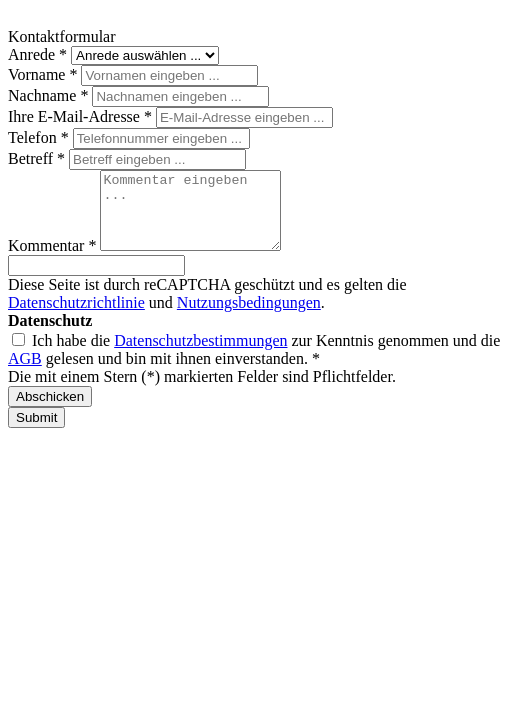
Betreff (38, 158)
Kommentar (54, 260)
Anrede (39, 54)
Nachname (50, 95)
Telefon (40, 137)
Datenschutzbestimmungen (200, 355)
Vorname (44, 74)
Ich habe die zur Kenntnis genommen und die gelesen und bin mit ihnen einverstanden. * (254, 364)
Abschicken (50, 411)
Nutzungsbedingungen (249, 317)
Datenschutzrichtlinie (76, 317)
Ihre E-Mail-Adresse (82, 116)
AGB (25, 373)
